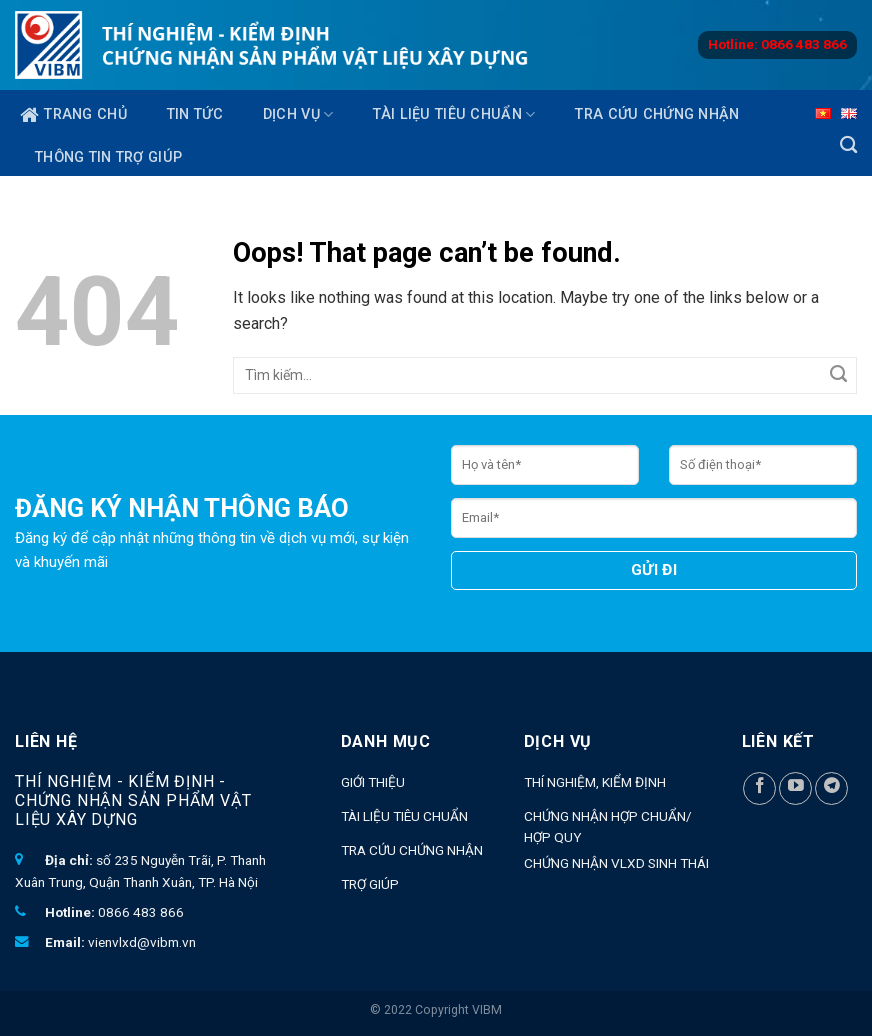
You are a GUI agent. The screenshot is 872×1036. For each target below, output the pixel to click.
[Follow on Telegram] (831, 788)
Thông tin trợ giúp (108, 157)
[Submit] (838, 375)
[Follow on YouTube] (795, 788)
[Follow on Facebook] (759, 788)
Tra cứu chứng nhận (657, 114)
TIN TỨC (195, 114)
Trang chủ (73, 115)
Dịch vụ (298, 114)
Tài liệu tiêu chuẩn (454, 114)
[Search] (848, 145)
